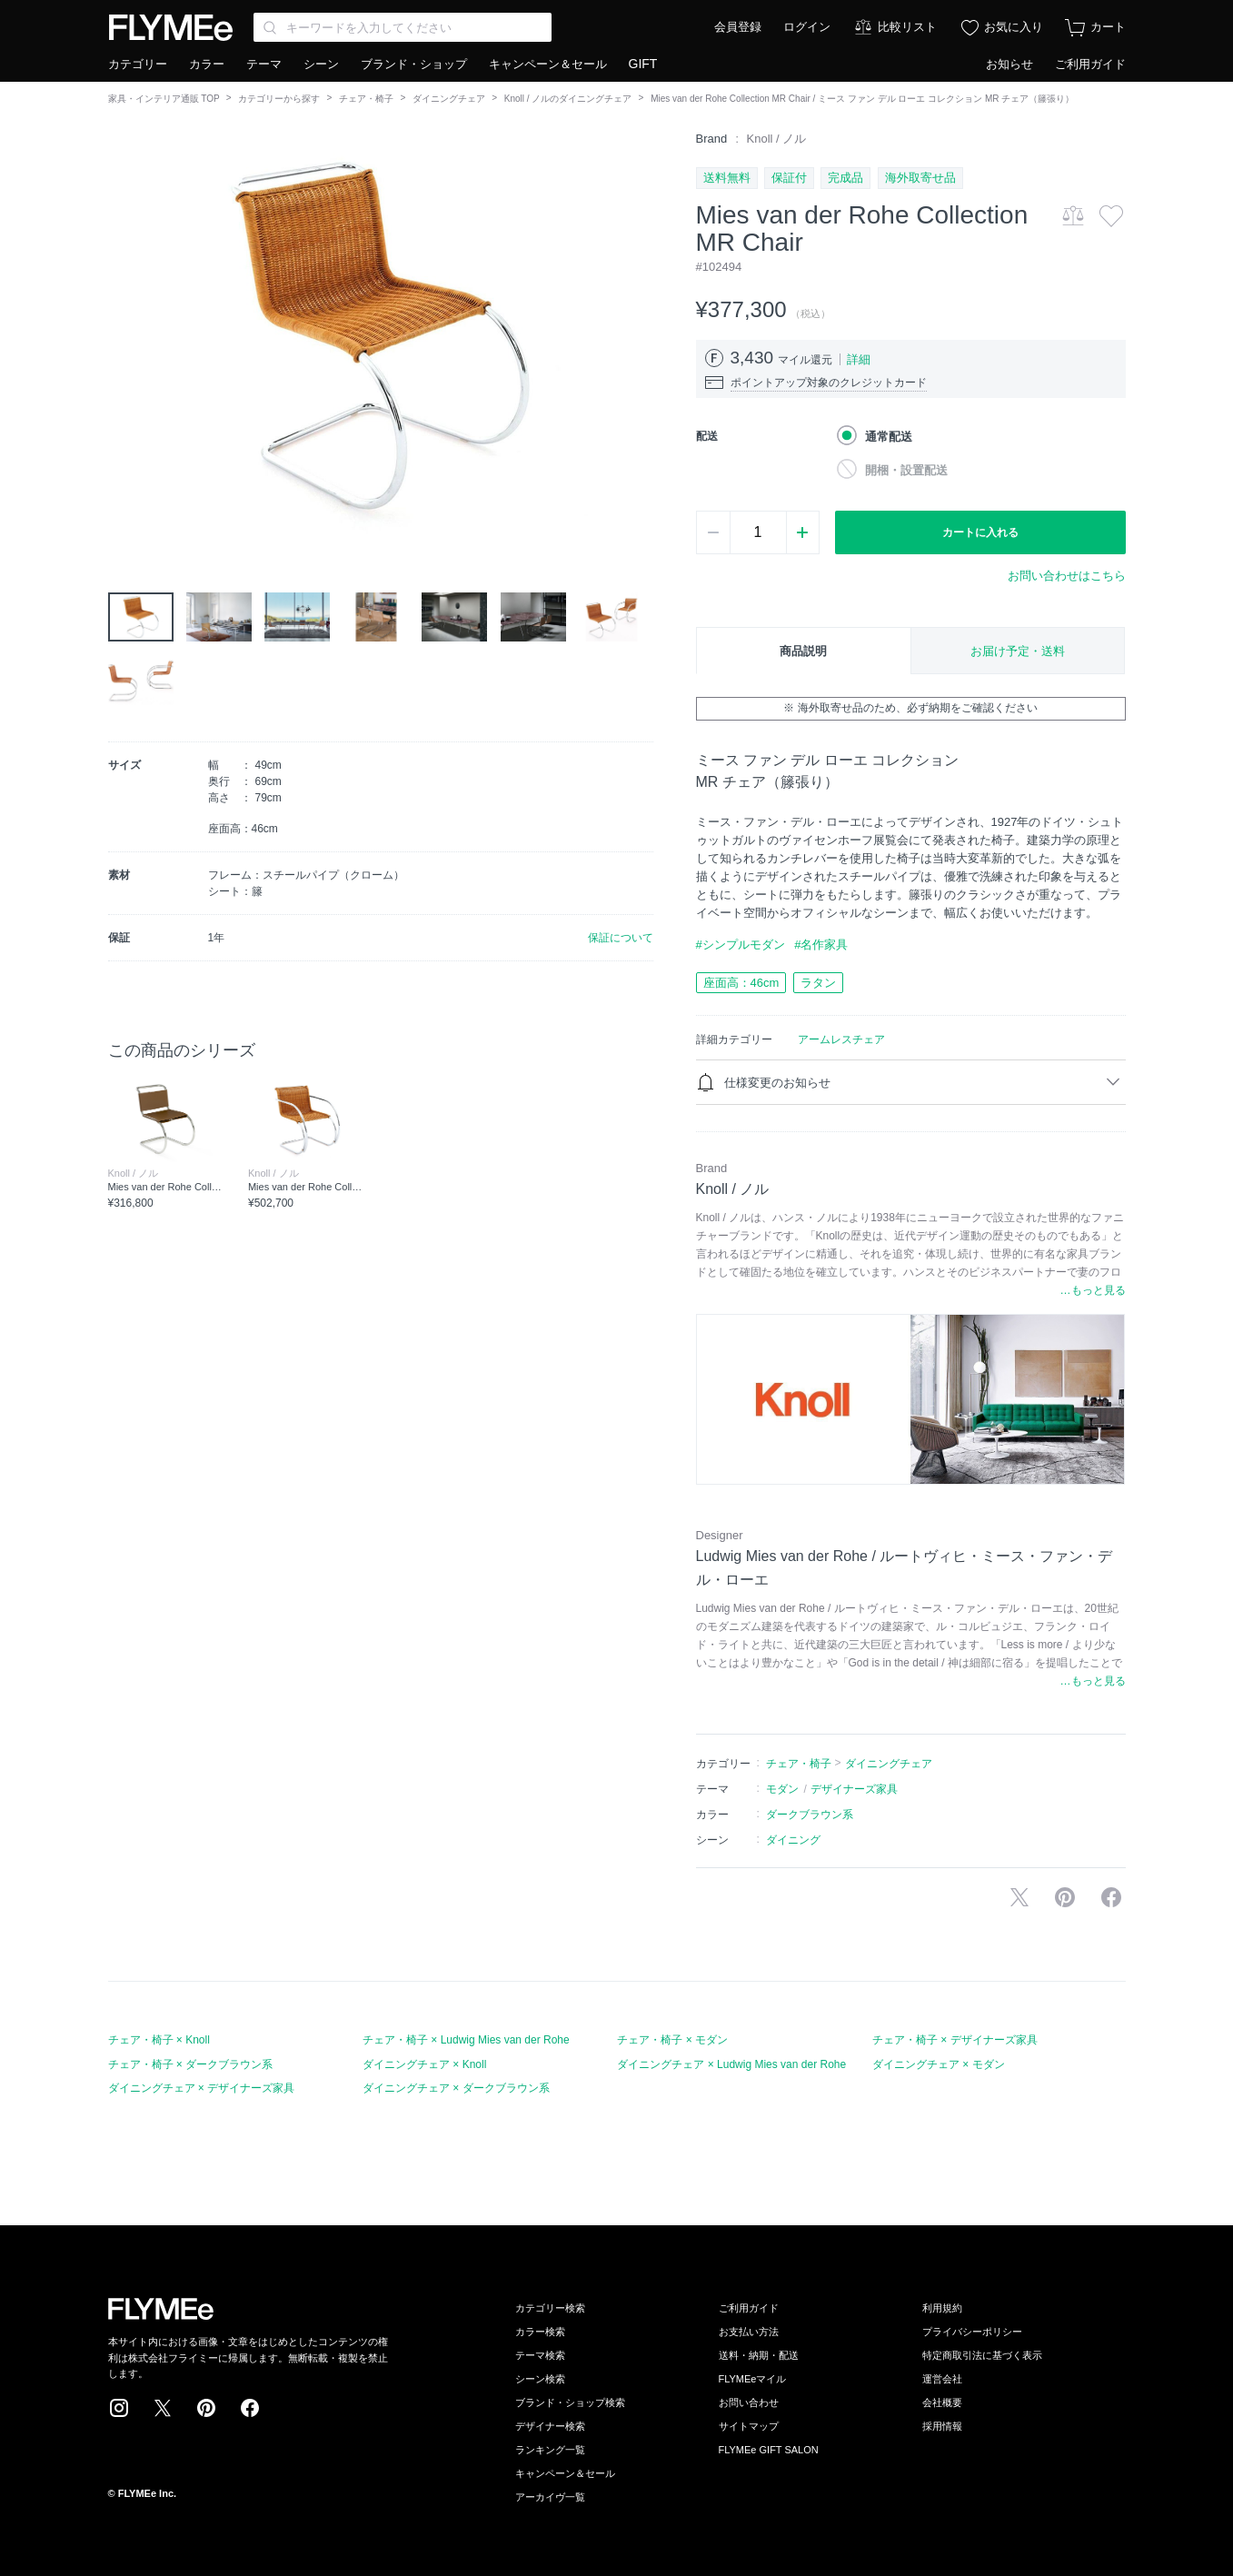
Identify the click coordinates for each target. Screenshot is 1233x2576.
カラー (206, 64)
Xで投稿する (1019, 1897)
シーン (321, 64)
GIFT (643, 63)
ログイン (806, 27)
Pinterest (206, 2408)
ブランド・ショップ (414, 64)
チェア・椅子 (366, 99)
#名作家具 (821, 944)
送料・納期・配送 (759, 2355)
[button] (122, 335)
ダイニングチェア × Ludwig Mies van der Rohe (731, 2064)
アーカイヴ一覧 (550, 2496)
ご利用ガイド (1090, 64)
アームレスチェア (841, 1039)
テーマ (264, 64)
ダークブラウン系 (809, 1814)
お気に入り (1013, 27)
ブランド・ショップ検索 (570, 2402)
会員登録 (737, 27)
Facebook (250, 2408)
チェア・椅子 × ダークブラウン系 (190, 2064)
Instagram (119, 2408)
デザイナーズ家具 (854, 1789)
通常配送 (888, 436)
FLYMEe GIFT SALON (769, 2449)
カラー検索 (540, 2331)
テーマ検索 (540, 2355)
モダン (782, 1789)
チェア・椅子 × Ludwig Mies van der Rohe (466, 2040)
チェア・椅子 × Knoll (159, 2040)
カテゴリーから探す (279, 99)
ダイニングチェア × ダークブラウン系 (456, 2088)
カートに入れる (980, 532)
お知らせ (1009, 64)
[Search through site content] (403, 27)
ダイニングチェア (449, 99)
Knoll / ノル (777, 138)
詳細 (858, 359)
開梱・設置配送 (906, 470)
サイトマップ (749, 2426)
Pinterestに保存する (1064, 1897)
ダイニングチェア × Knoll (424, 2064)
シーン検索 (540, 2378)
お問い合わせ (749, 2402)
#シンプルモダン (740, 944)
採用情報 (942, 2426)
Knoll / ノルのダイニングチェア (568, 99)
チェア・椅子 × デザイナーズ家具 (955, 2040)
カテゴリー (137, 64)
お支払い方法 (749, 2331)
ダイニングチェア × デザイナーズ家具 (201, 2088)
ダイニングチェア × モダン (938, 2064)
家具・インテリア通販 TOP (164, 99)
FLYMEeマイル (753, 2378)
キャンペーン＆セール (548, 64)
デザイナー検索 (550, 2426)
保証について (620, 937)
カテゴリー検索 (550, 2307)
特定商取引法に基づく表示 (982, 2355)
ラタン (818, 983)
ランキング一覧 (550, 2449)
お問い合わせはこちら (1067, 576)
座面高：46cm (741, 983)
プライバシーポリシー (972, 2331)
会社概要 (942, 2402)
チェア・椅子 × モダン (672, 2040)
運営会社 (942, 2378)
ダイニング (793, 1840)
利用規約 (942, 2307)
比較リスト (907, 27)
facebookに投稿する (1111, 1897)
